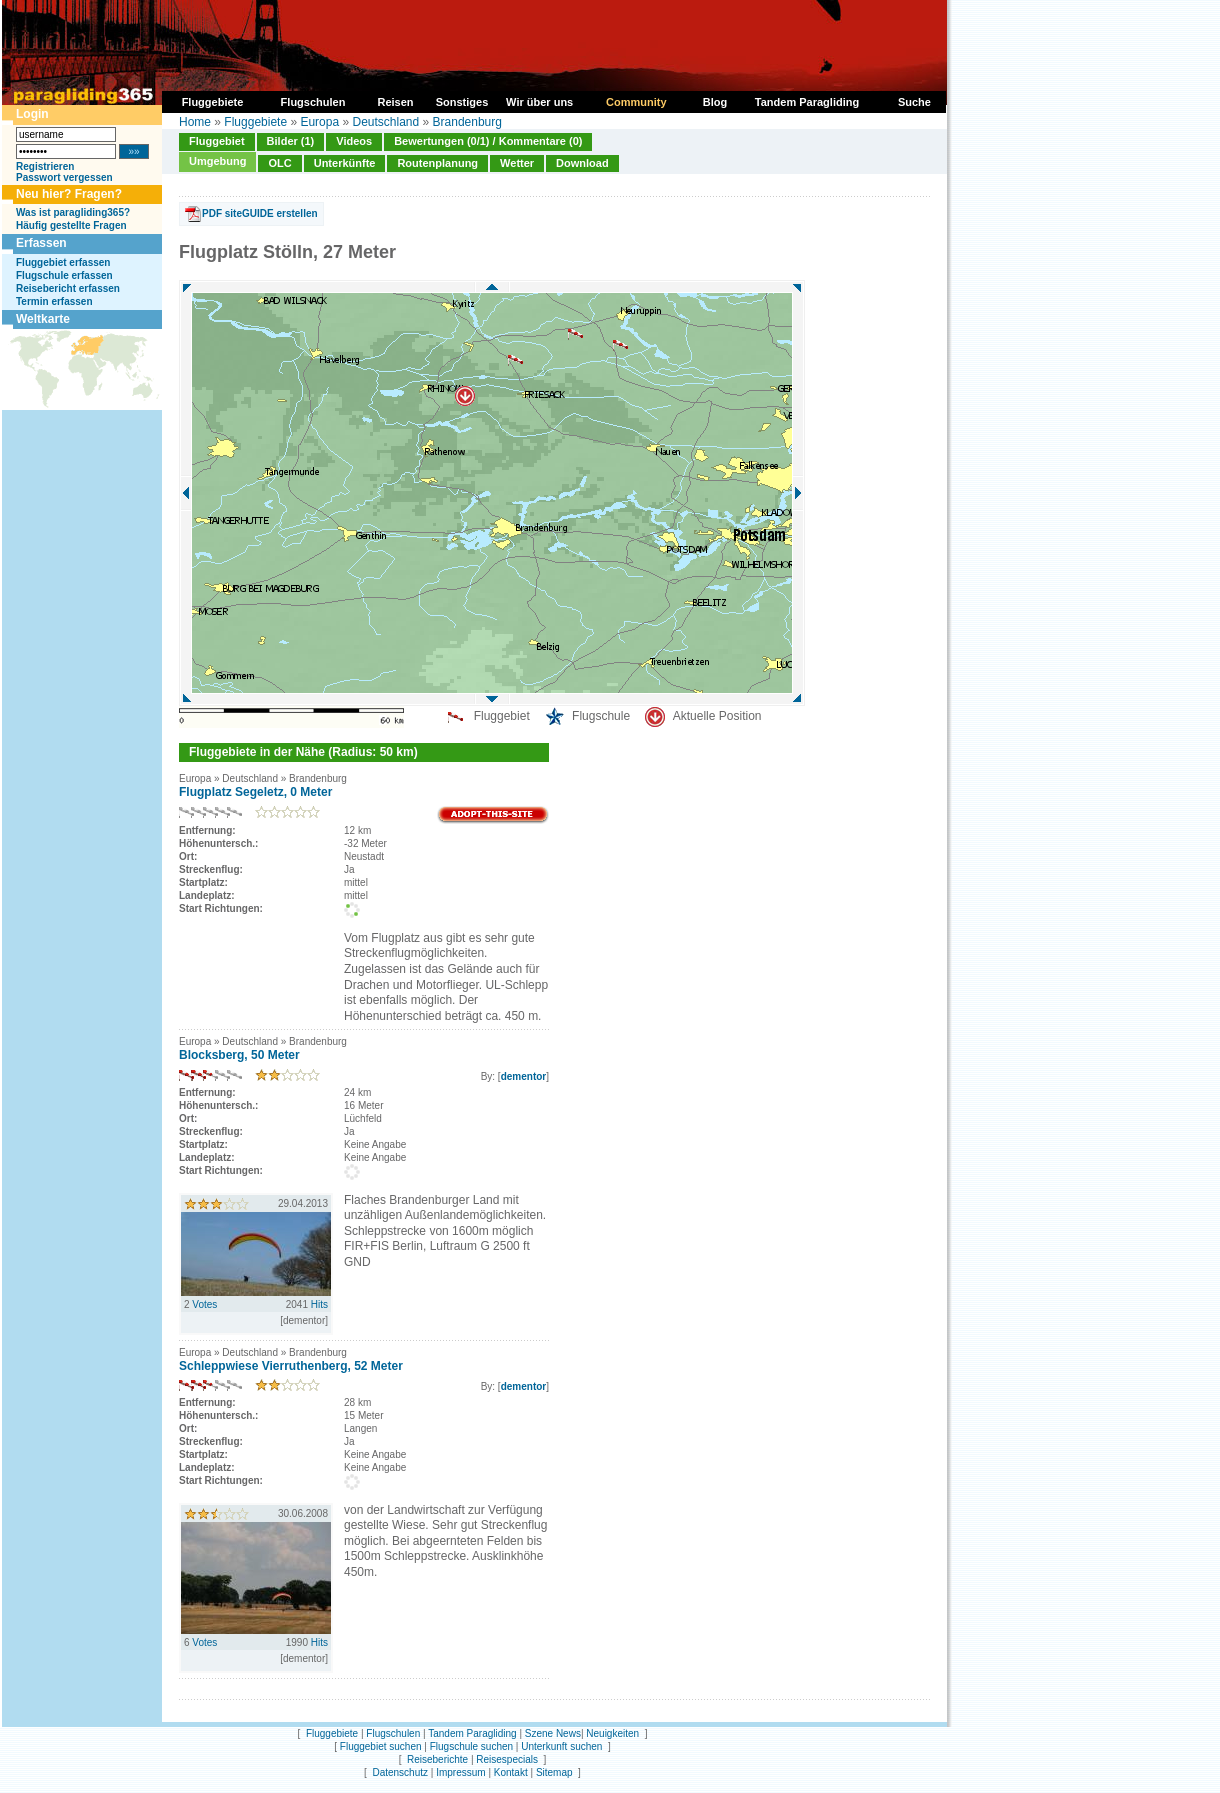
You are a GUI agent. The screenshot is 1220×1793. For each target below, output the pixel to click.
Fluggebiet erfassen (63, 262)
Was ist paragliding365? (73, 212)
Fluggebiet (217, 141)
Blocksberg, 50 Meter (239, 1055)
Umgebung (217, 161)
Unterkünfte (345, 163)
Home (195, 122)
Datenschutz (400, 1772)
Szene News (553, 1733)
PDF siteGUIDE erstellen (260, 213)
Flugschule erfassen (64, 275)
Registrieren (45, 166)
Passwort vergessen (64, 177)
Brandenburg (467, 122)
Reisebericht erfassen (68, 288)
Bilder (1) (291, 141)
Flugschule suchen (471, 1746)
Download (582, 163)
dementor (524, 1076)
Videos (354, 141)
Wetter (517, 163)
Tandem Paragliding (472, 1733)
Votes (204, 1304)
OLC (279, 163)
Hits (319, 1304)
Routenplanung (437, 163)
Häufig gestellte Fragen (71, 225)
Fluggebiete (255, 122)
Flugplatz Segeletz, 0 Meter (255, 792)
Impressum (460, 1772)
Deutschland (385, 122)
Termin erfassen (54, 301)
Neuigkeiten (612, 1733)
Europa (319, 122)
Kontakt (511, 1772)
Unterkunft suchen (561, 1746)
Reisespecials (507, 1759)
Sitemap (554, 1772)
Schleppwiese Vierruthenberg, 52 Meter (291, 1366)
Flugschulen (393, 1733)
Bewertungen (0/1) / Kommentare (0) (488, 141)
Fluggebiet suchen (381, 1746)
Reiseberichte (437, 1759)
